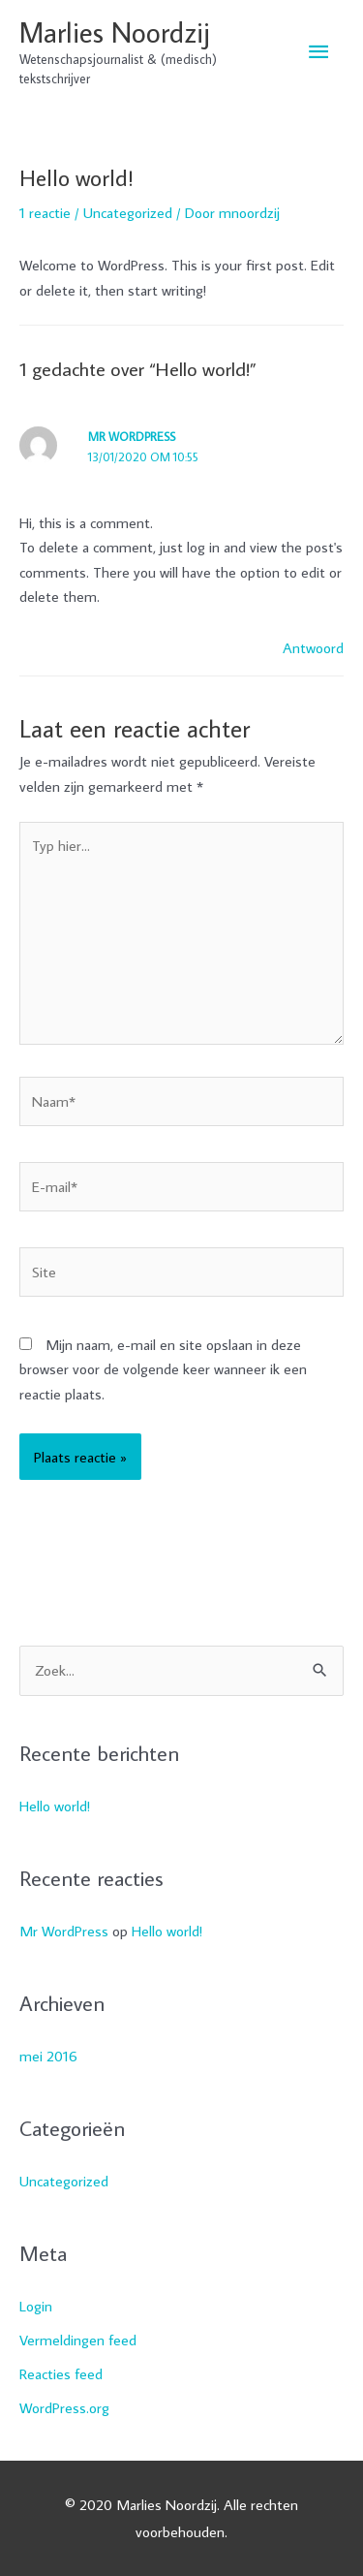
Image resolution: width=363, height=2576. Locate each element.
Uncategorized (127, 212)
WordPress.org (64, 2407)
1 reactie (45, 212)
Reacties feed (61, 2373)
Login (35, 2305)
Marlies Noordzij (114, 32)
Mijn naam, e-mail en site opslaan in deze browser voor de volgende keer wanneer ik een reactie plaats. (163, 1369)
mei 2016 (48, 2055)
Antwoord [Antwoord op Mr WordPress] (313, 647)
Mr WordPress (131, 436)
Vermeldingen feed (77, 2339)
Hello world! (54, 1805)
